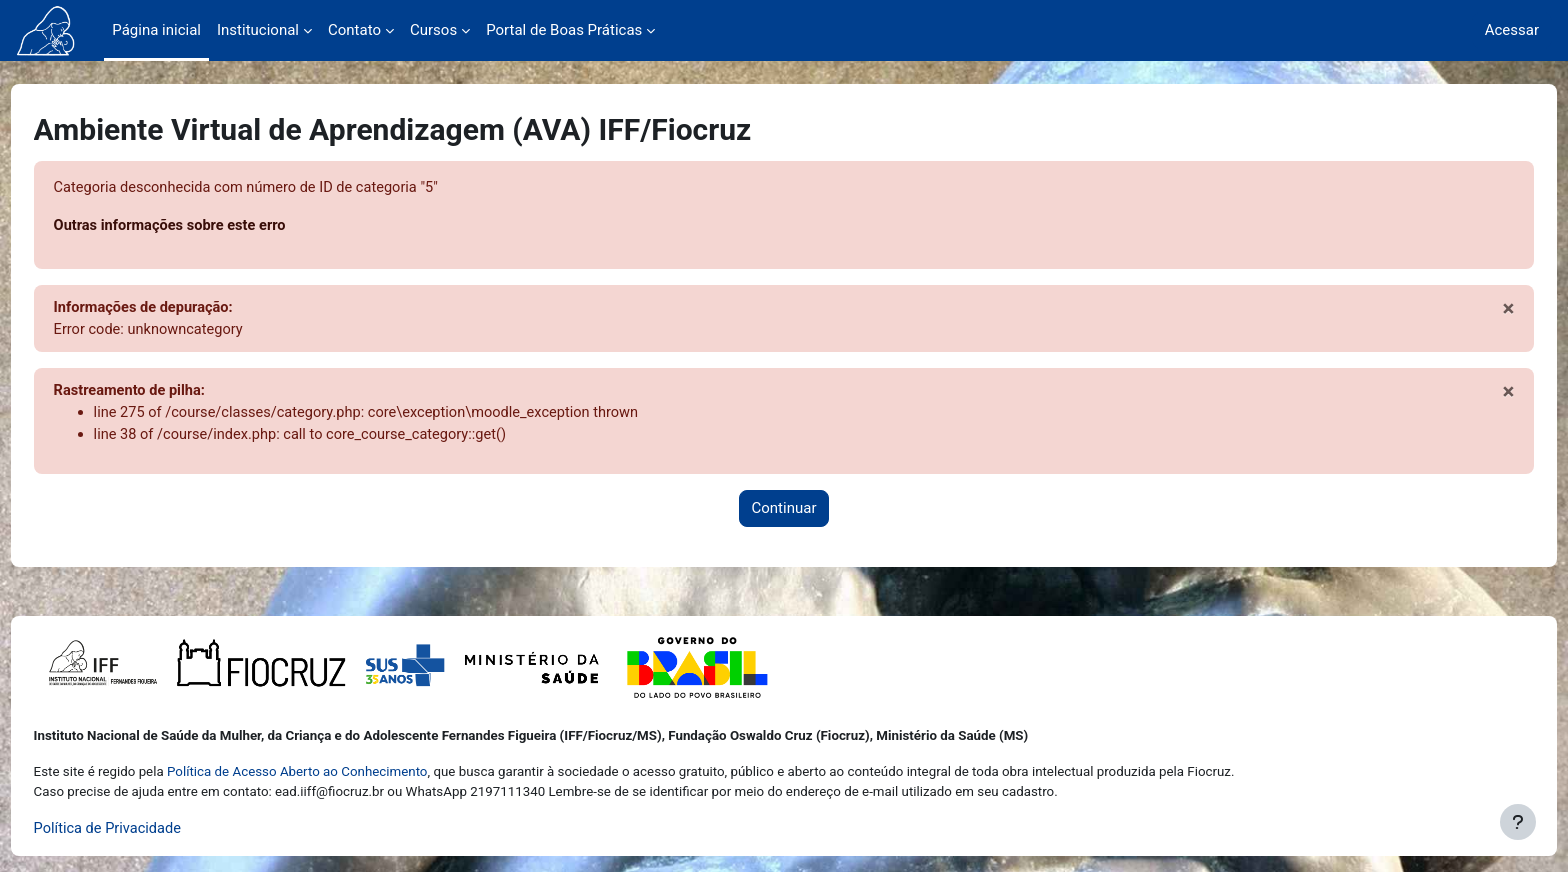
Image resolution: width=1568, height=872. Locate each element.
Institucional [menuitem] (258, 30)
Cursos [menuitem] (433, 30)
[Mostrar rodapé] (1518, 822)
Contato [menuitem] (354, 30)
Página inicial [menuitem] (156, 30)
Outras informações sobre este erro (210, 227)
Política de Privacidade (147, 829)
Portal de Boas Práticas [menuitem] (564, 30)
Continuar (784, 513)
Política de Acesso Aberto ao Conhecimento (334, 771)
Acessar (1512, 30)
